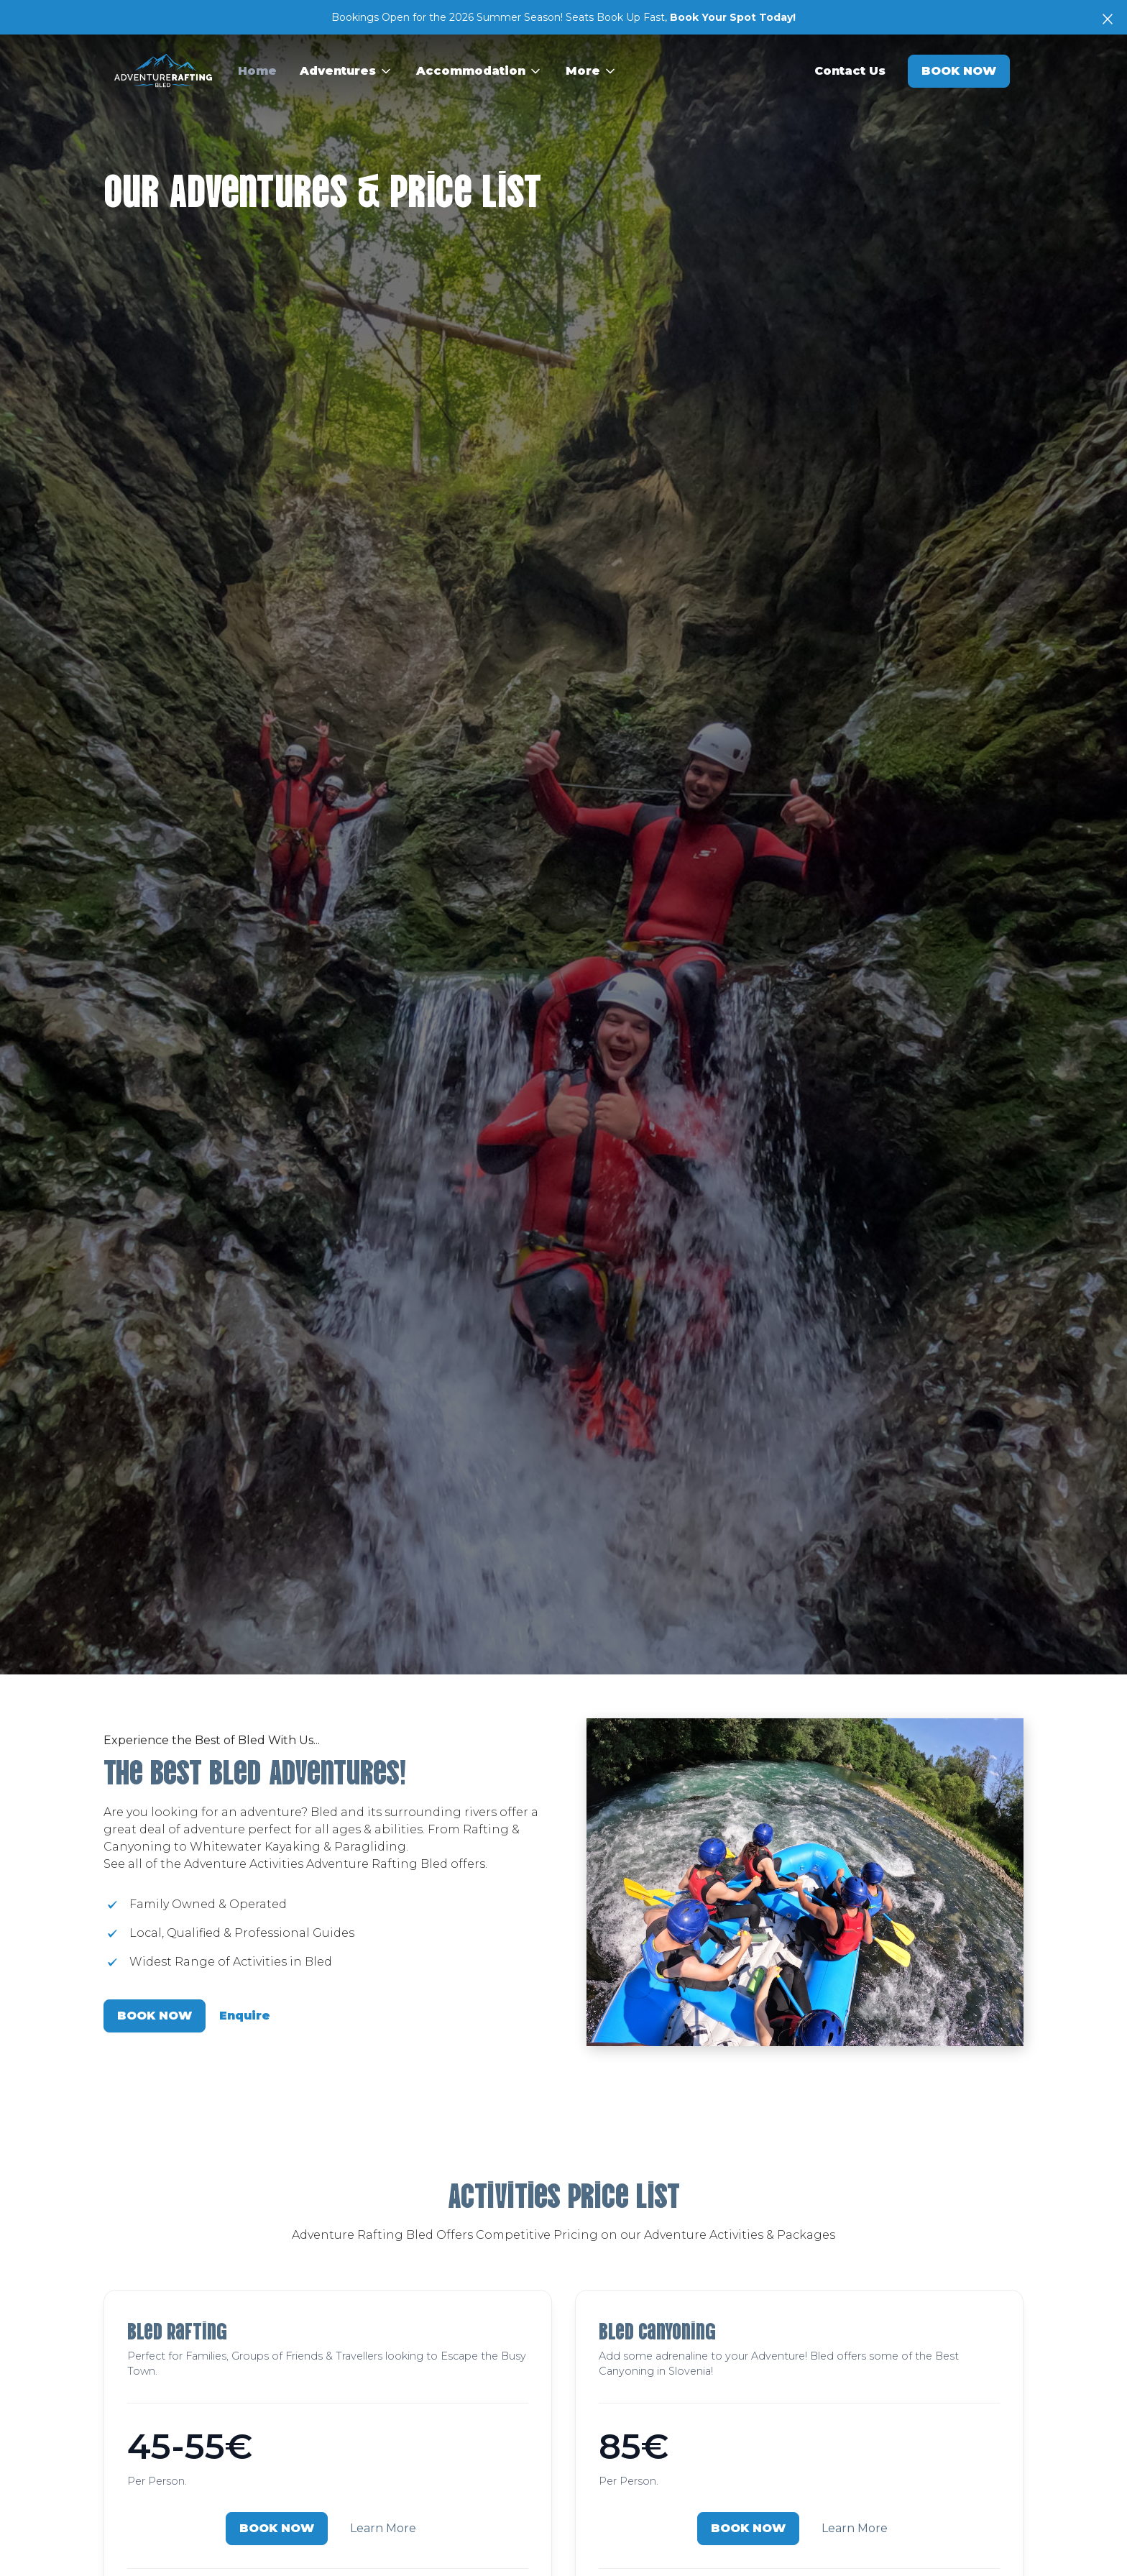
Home (257, 71)
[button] (346, 71)
